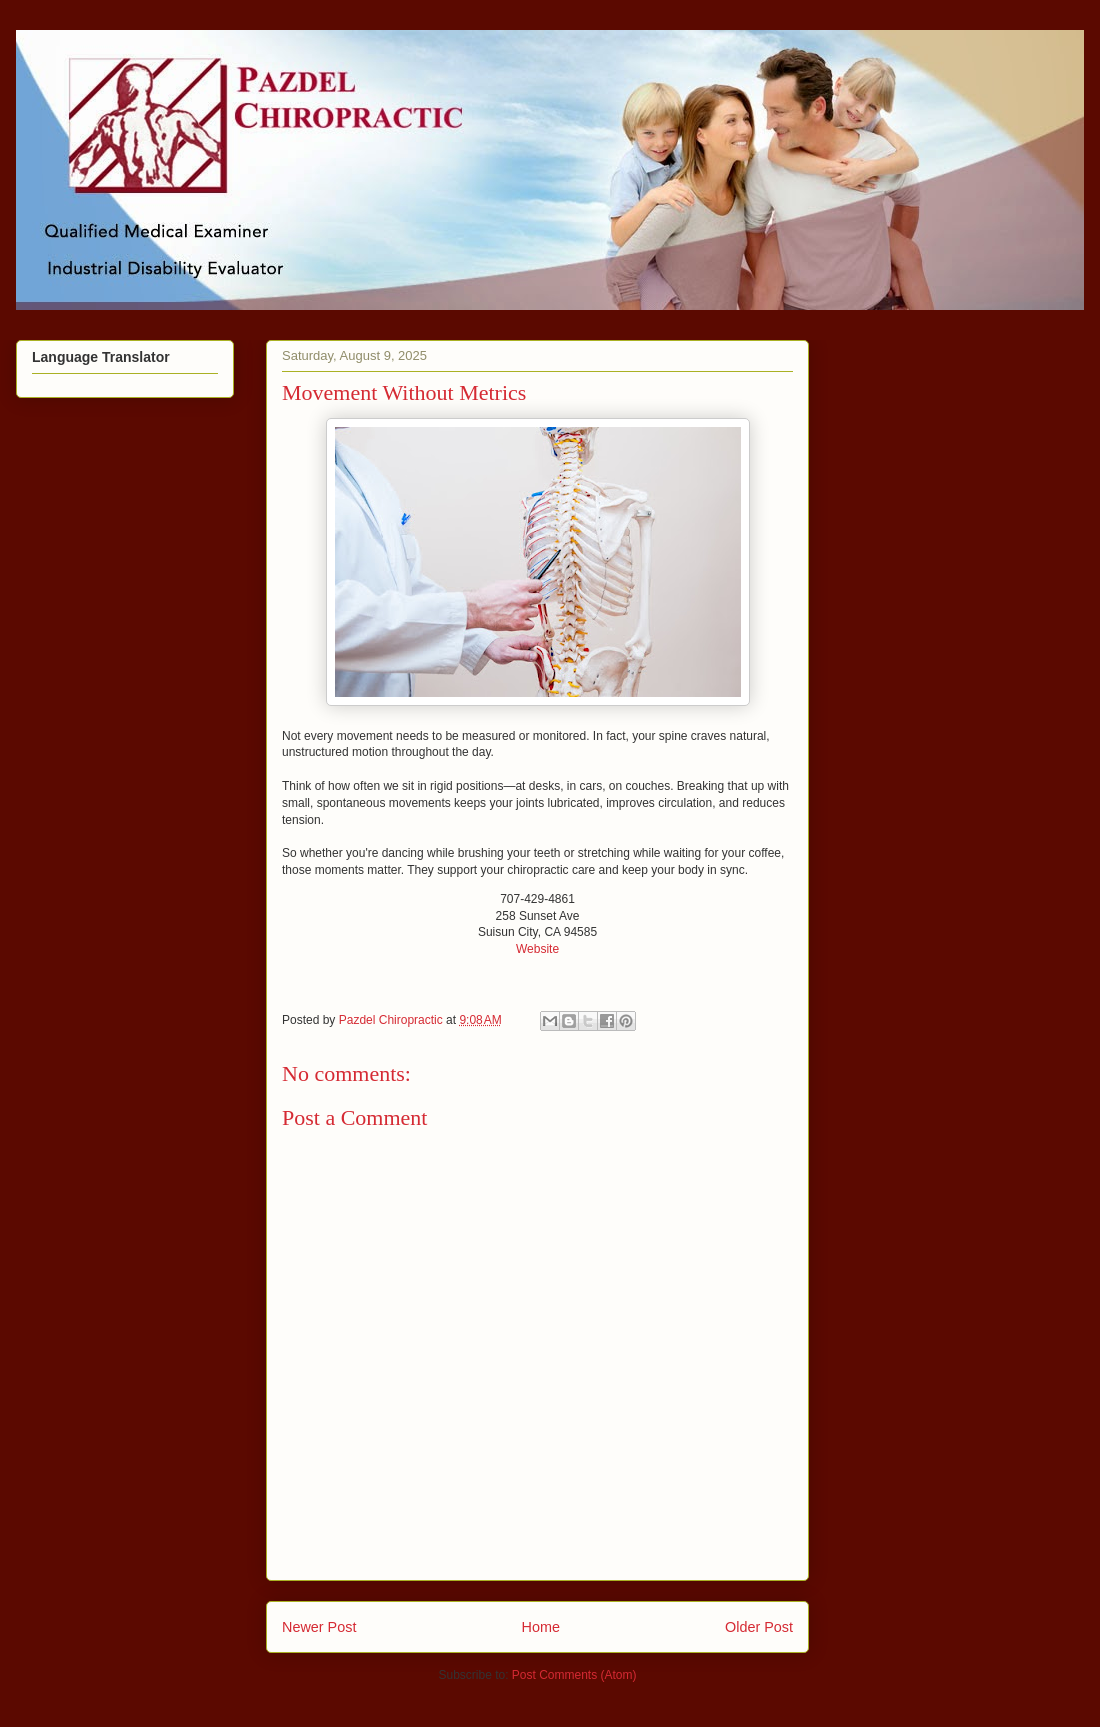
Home (541, 1627)
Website (537, 949)
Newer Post (319, 1627)
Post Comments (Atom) (574, 1675)
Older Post (759, 1627)
